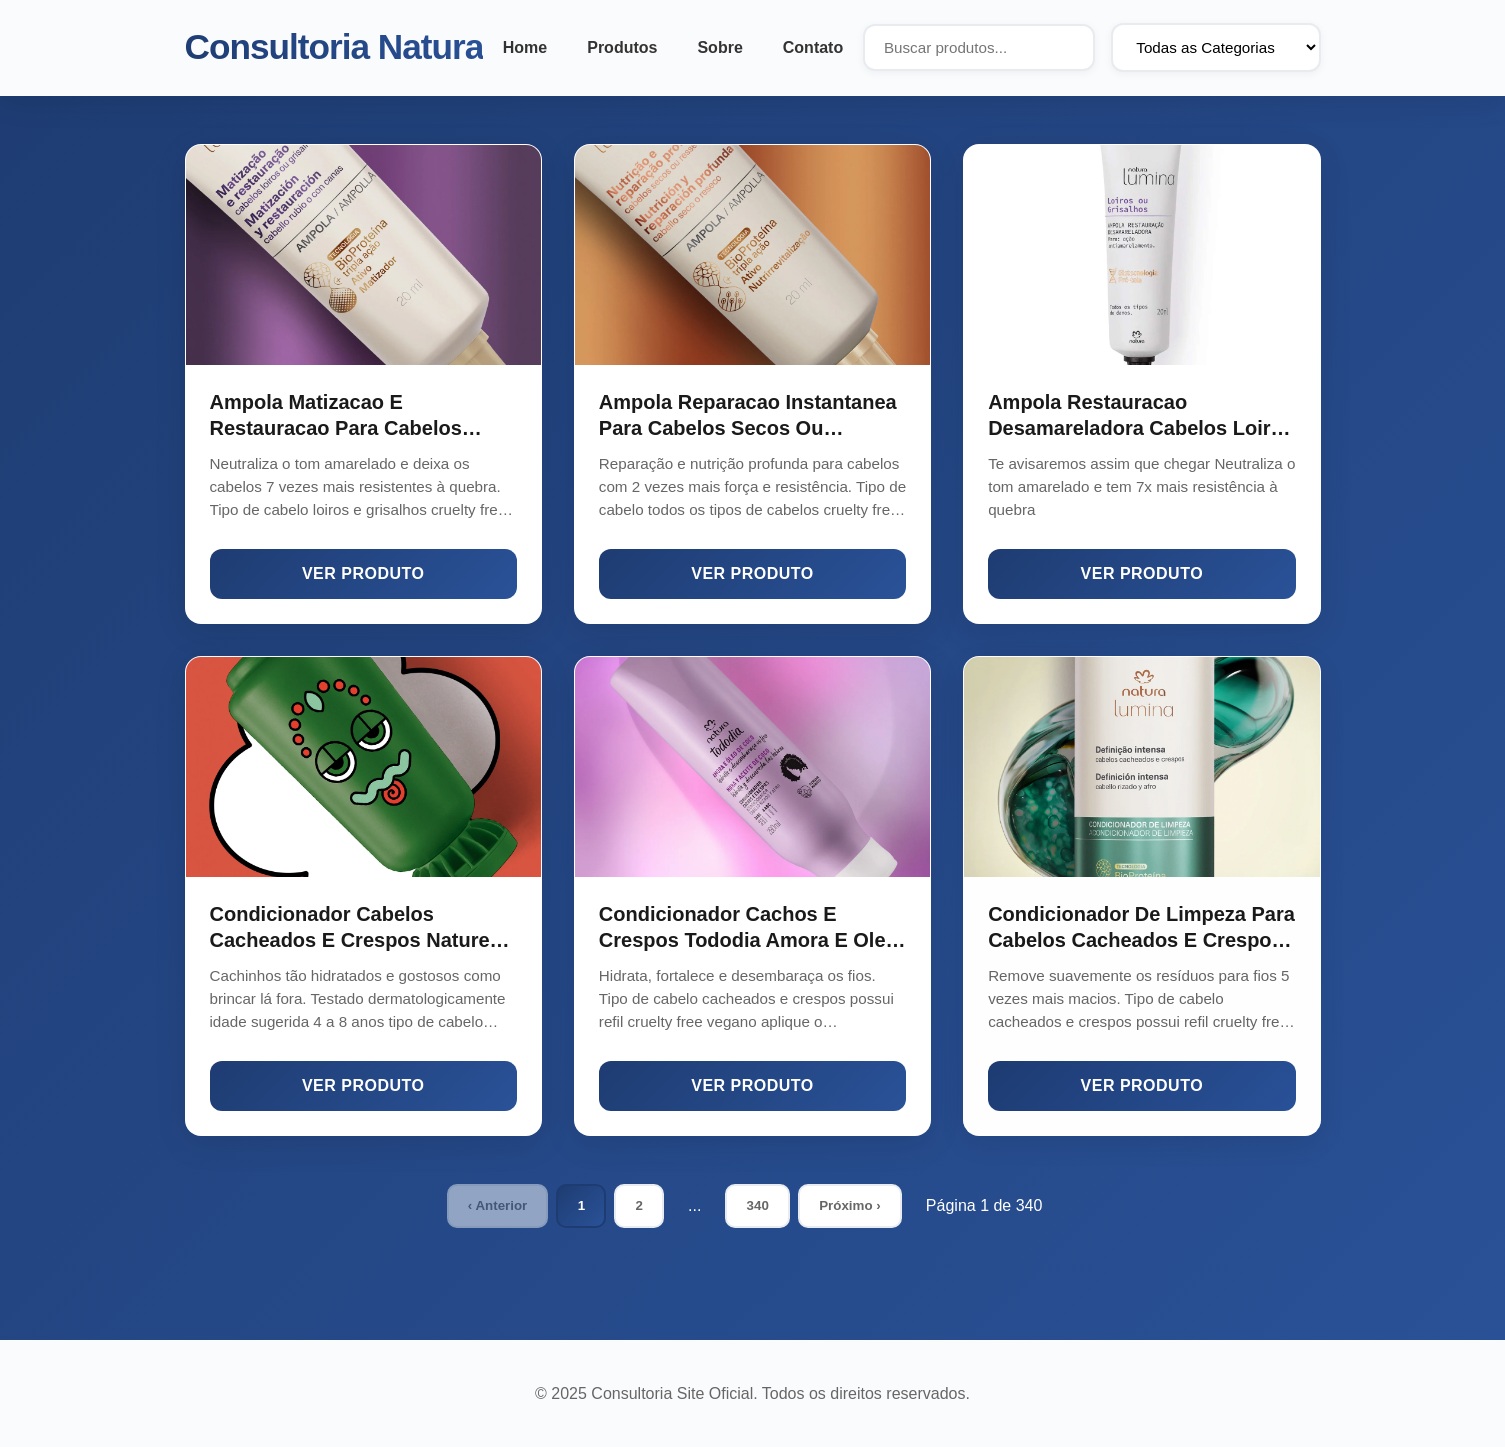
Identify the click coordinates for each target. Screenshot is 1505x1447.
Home (525, 47)
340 (758, 1205)
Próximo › (849, 1205)
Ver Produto (363, 573)
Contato (813, 47)
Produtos (622, 47)
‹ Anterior (497, 1205)
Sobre (719, 47)
